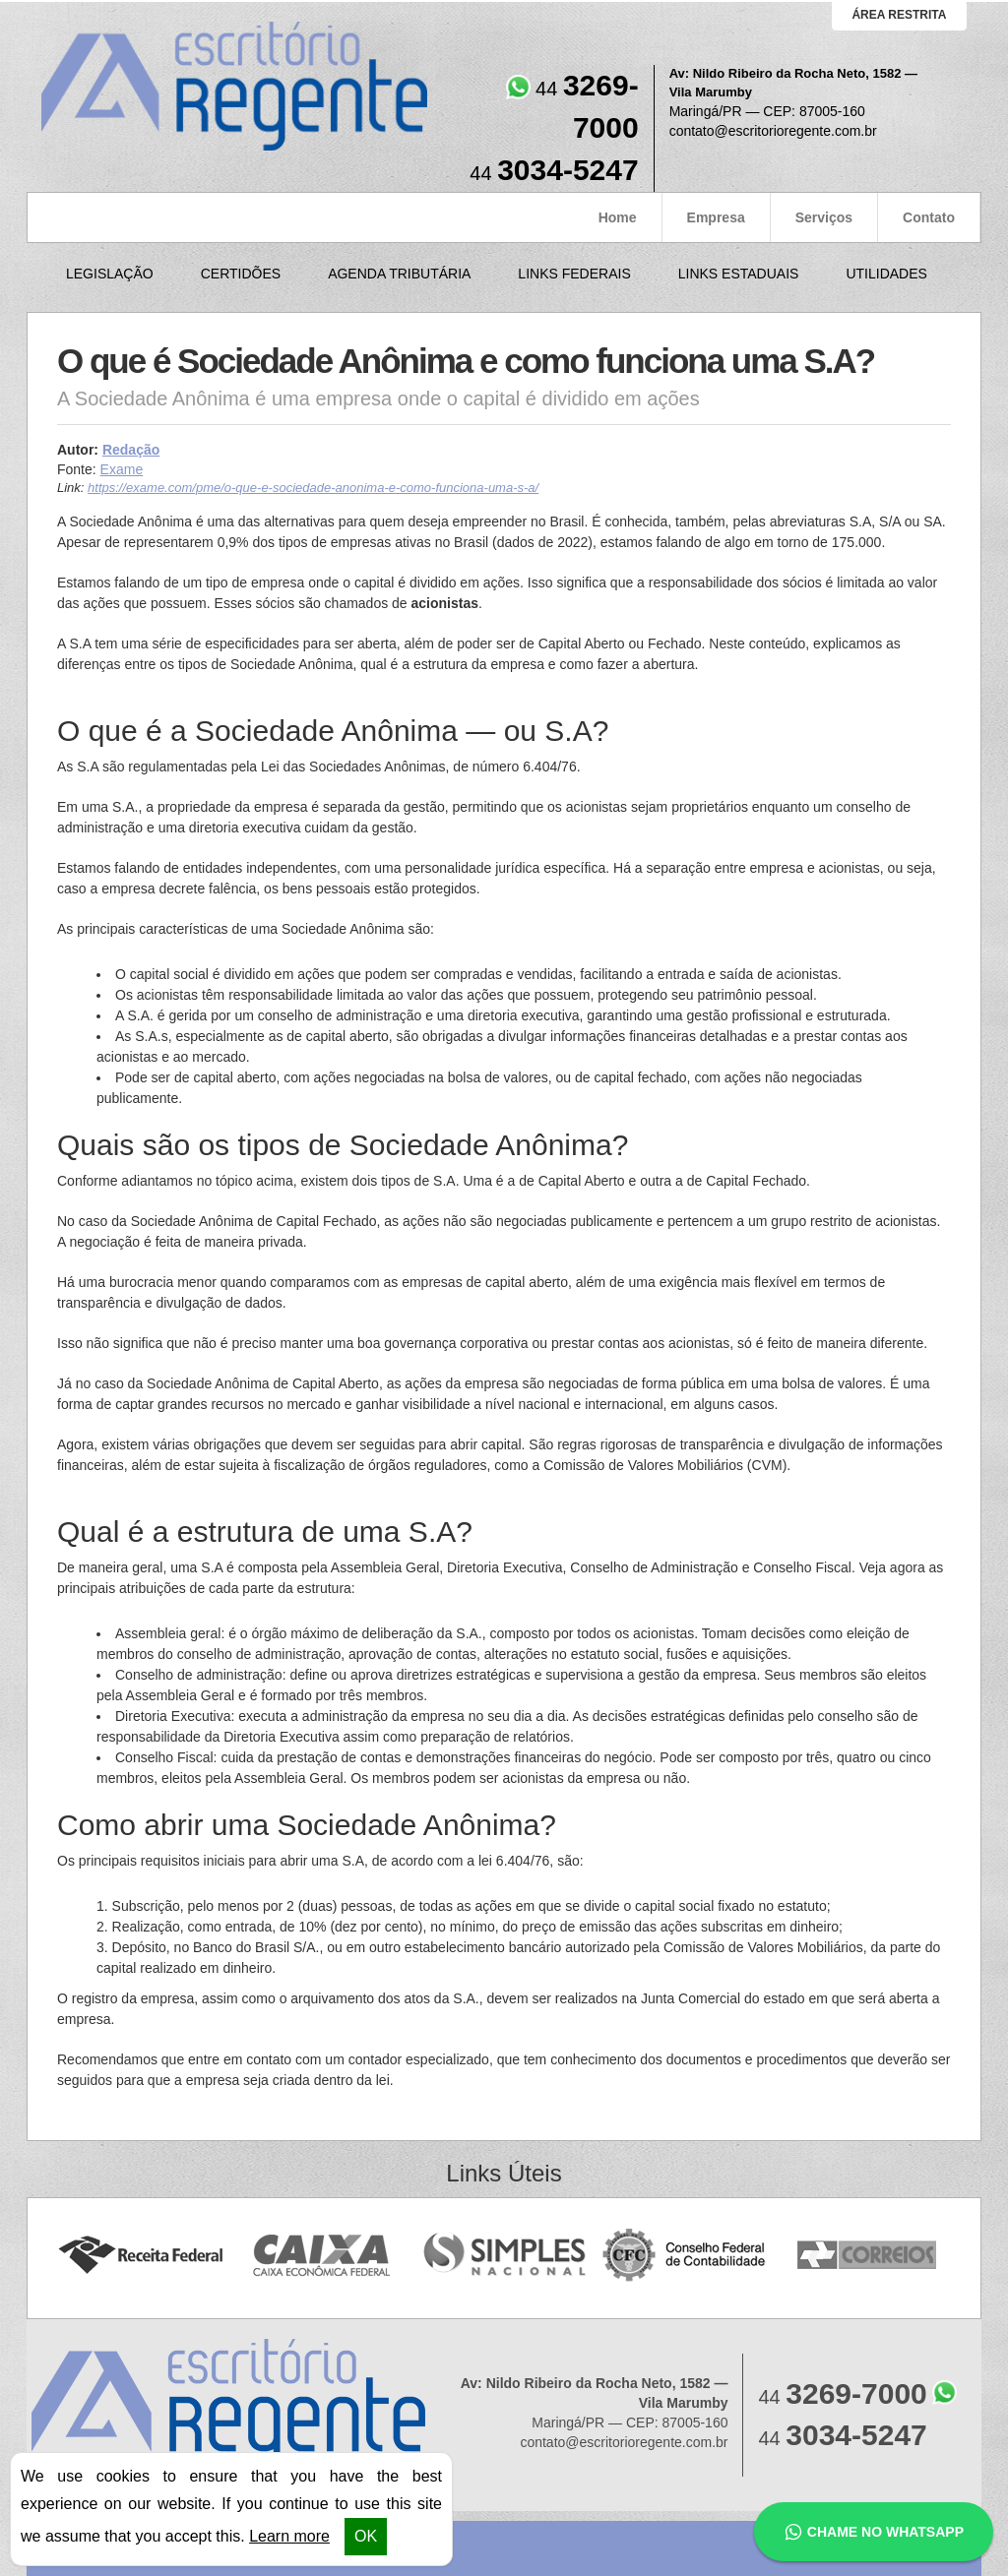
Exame (122, 469)
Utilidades (886, 273)
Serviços (823, 217)
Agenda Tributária (399, 273)
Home (617, 217)
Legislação (110, 273)
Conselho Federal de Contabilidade (686, 2256)
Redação (130, 450)
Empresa (716, 217)
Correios (868, 2256)
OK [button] (365, 2536)
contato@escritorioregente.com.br (773, 131)
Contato (929, 217)
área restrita (898, 15)
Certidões (241, 273)
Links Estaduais (738, 273)
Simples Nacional (504, 2256)
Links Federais (574, 273)
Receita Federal (140, 2256)
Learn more (289, 2536)
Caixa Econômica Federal (322, 2256)
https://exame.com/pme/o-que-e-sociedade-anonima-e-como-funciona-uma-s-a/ (313, 487)
